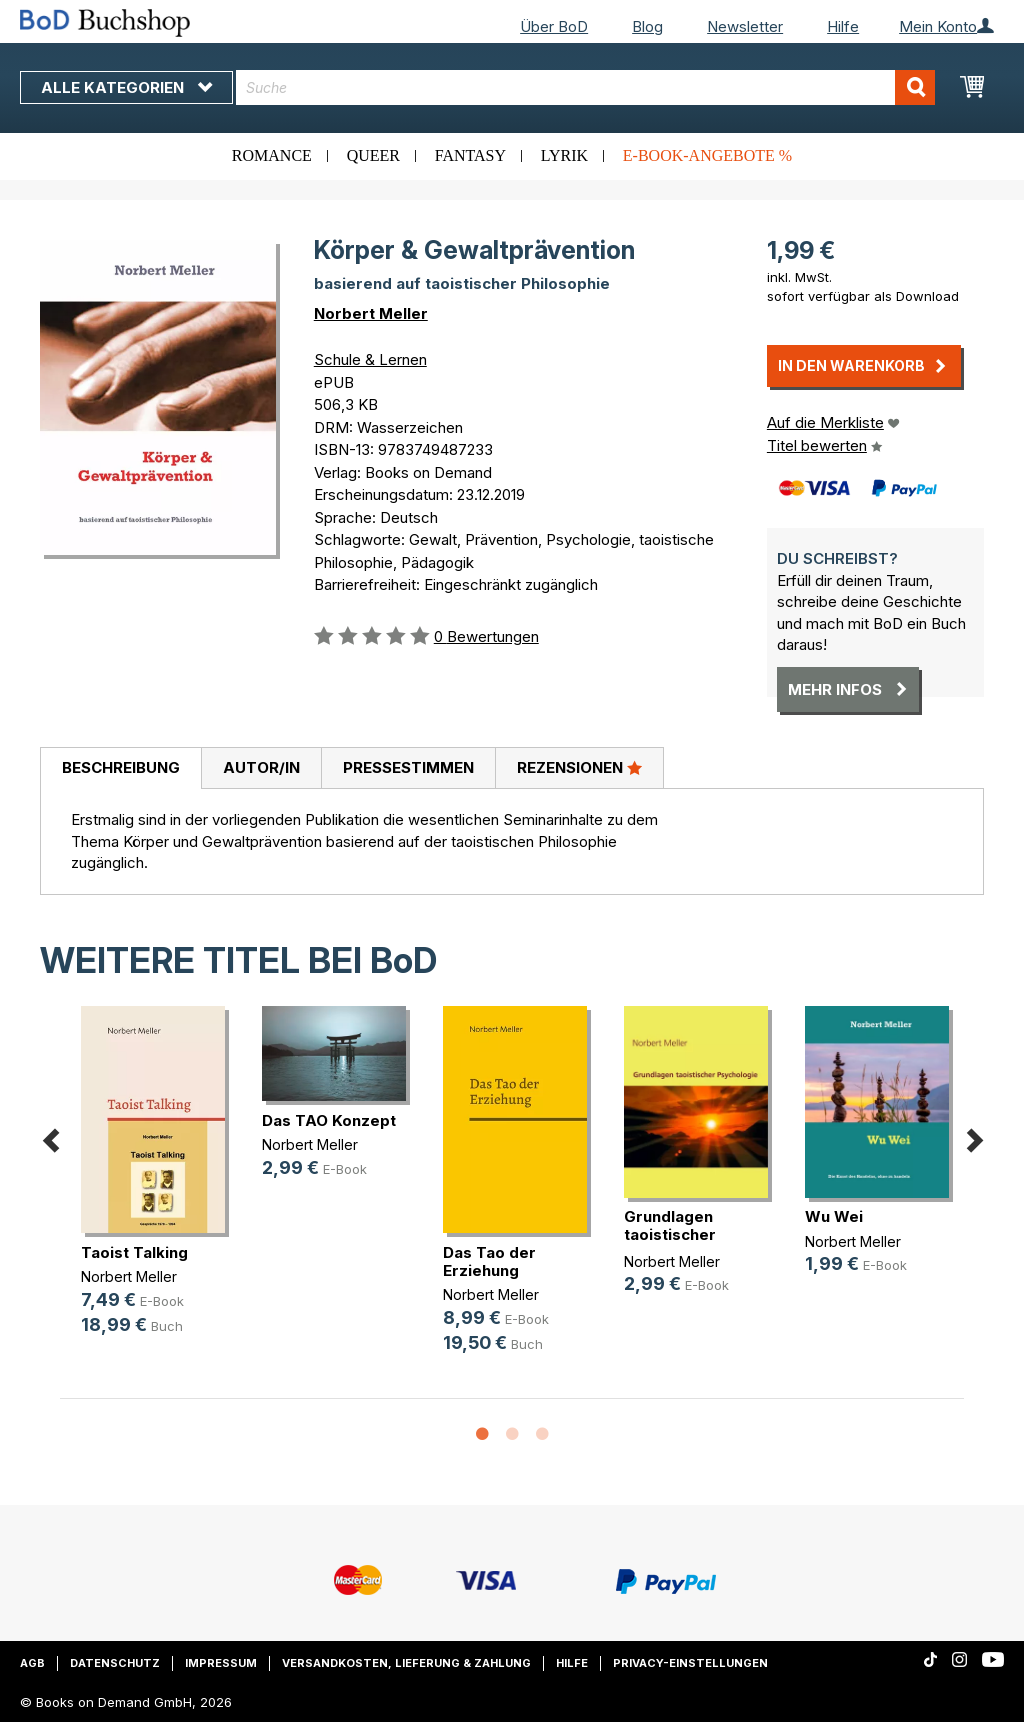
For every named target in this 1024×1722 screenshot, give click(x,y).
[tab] (120, 769)
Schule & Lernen (370, 359)
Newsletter (745, 26)
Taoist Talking (134, 1252)
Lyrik (564, 155)
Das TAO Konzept (329, 1120)
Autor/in (261, 767)
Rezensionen (579, 767)
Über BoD (554, 26)
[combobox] (585, 87)
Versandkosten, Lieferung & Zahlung (406, 1663)
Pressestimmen (408, 767)
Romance (272, 155)
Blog (647, 26)
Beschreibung (121, 767)
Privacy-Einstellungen (690, 1663)
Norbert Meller (371, 313)
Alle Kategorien (126, 87)
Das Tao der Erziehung (489, 1261)
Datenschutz (115, 1663)
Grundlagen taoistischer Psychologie (671, 1234)
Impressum (221, 1663)
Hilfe (843, 26)
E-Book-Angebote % (707, 155)
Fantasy (470, 155)
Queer (373, 155)
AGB (32, 1663)
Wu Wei (834, 1216)
